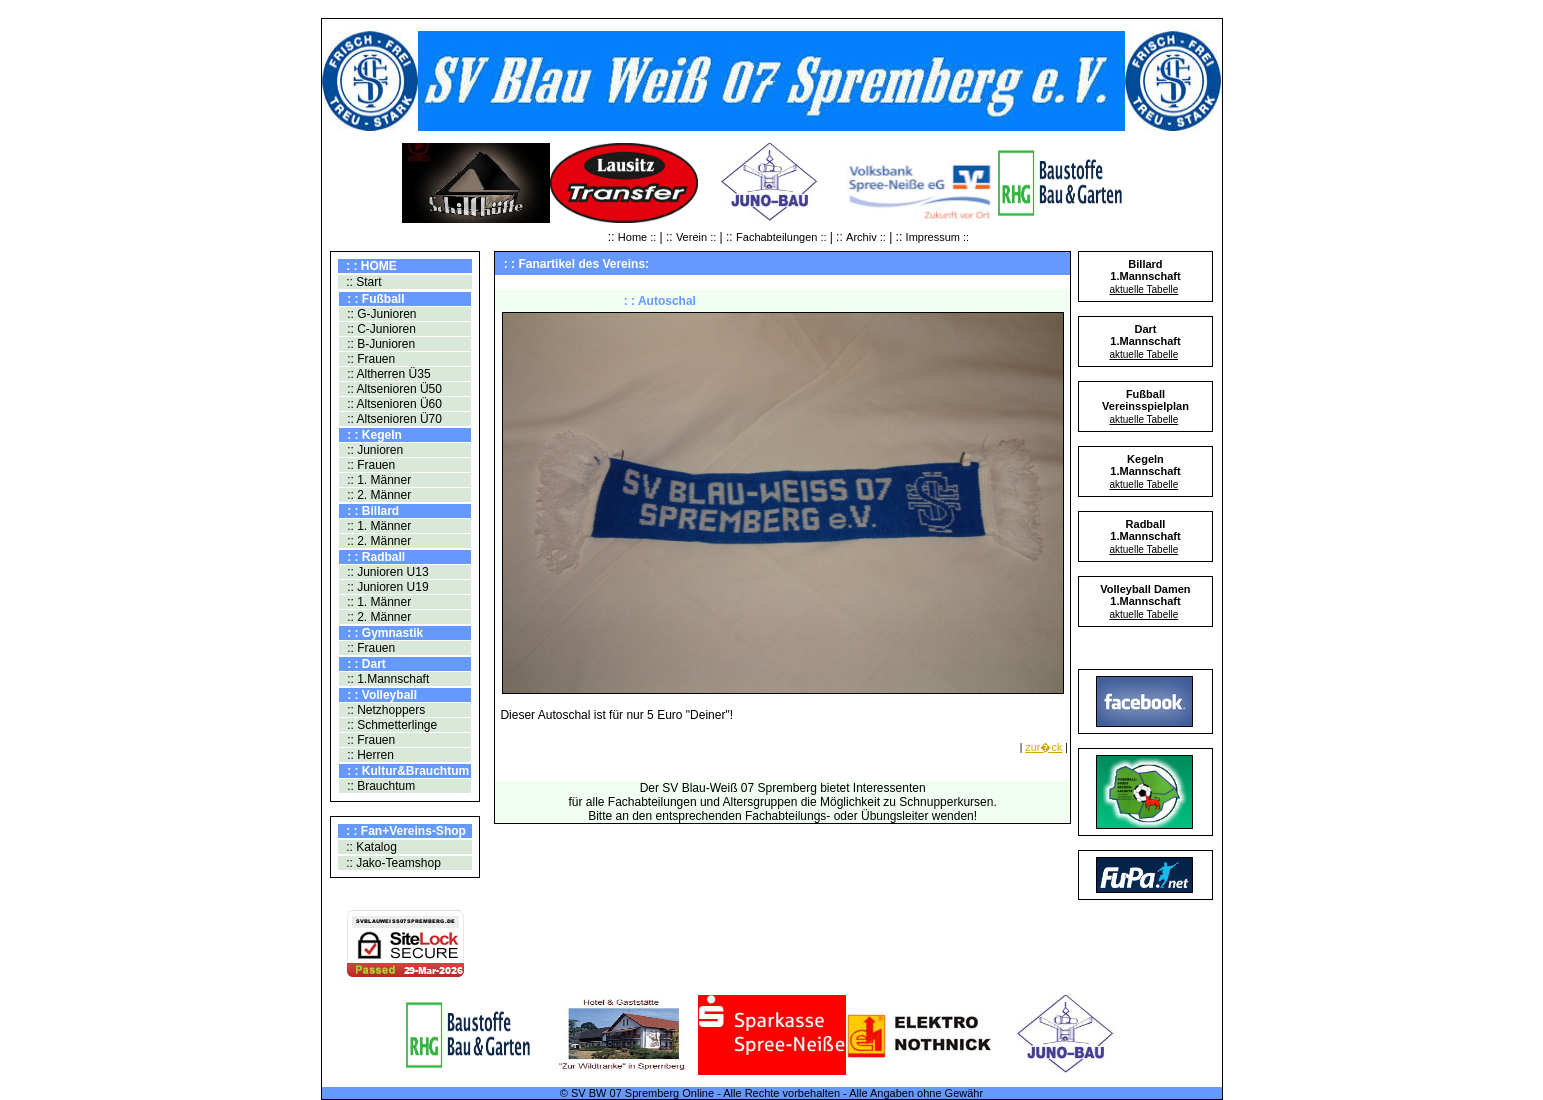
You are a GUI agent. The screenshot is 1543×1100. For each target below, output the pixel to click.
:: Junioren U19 (386, 587)
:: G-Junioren (380, 314)
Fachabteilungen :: (783, 237)
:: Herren (369, 755)
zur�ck (1043, 747)
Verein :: (696, 237)
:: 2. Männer (377, 495)
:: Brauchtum (379, 786)
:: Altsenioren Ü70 (393, 419)
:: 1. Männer (377, 480)
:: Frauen (369, 359)
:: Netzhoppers (384, 710)
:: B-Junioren (379, 344)
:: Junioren (373, 450)
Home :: (639, 237)
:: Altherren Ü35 (387, 374)
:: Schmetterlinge (390, 725)
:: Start (362, 282)
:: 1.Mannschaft (386, 679)
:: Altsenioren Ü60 (393, 404)
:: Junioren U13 (386, 572)
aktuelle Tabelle (1143, 289)
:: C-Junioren (380, 329)
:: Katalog (370, 847)
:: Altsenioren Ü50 (393, 389)
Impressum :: (938, 237)
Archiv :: (866, 237)
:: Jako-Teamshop (392, 863)
